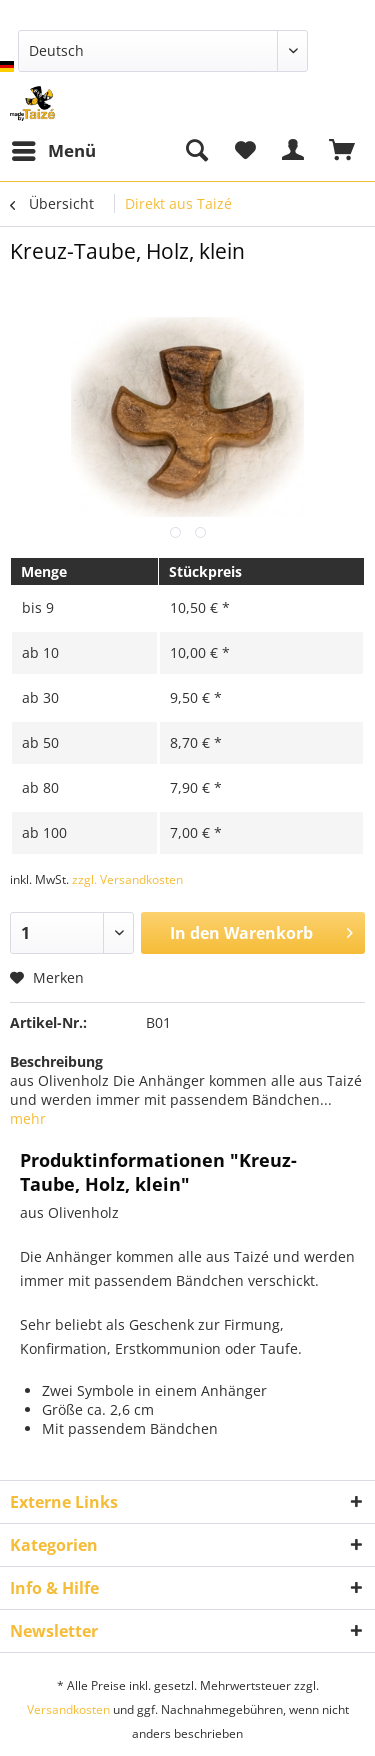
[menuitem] (53, 151)
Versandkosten (68, 1709)
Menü (54, 148)
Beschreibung (56, 1061)
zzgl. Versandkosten (127, 879)
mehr (28, 1118)
